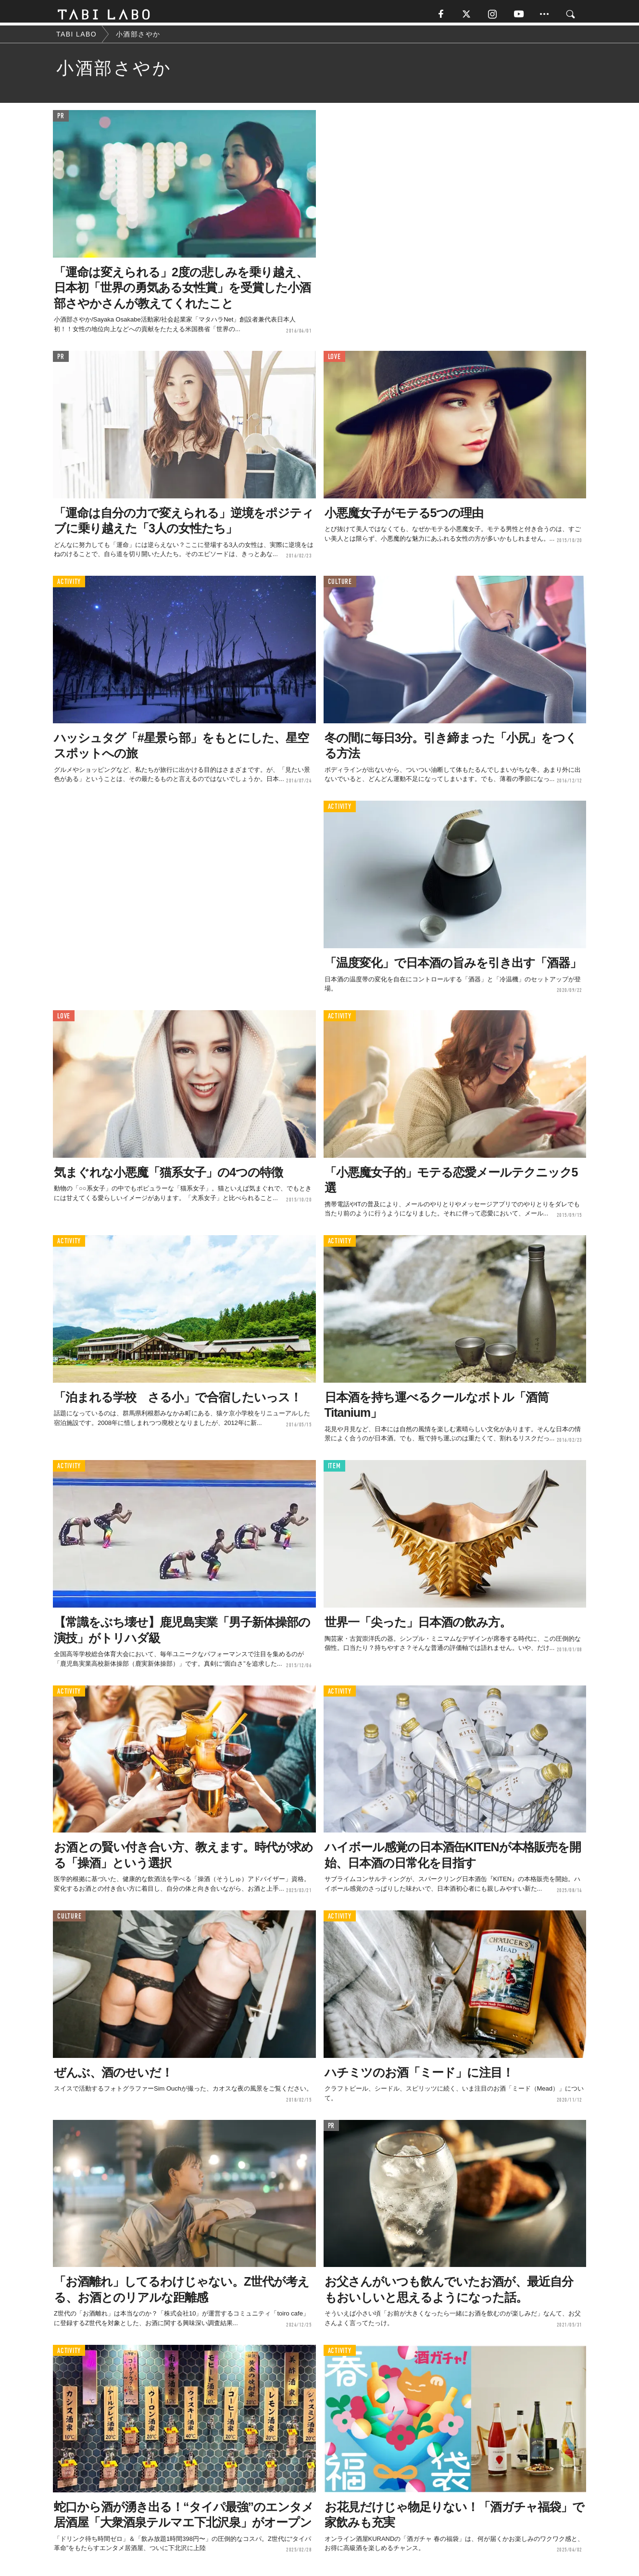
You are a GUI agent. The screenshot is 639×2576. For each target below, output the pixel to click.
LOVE (334, 360)
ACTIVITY (69, 585)
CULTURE (340, 585)
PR (60, 120)
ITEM (334, 1470)
